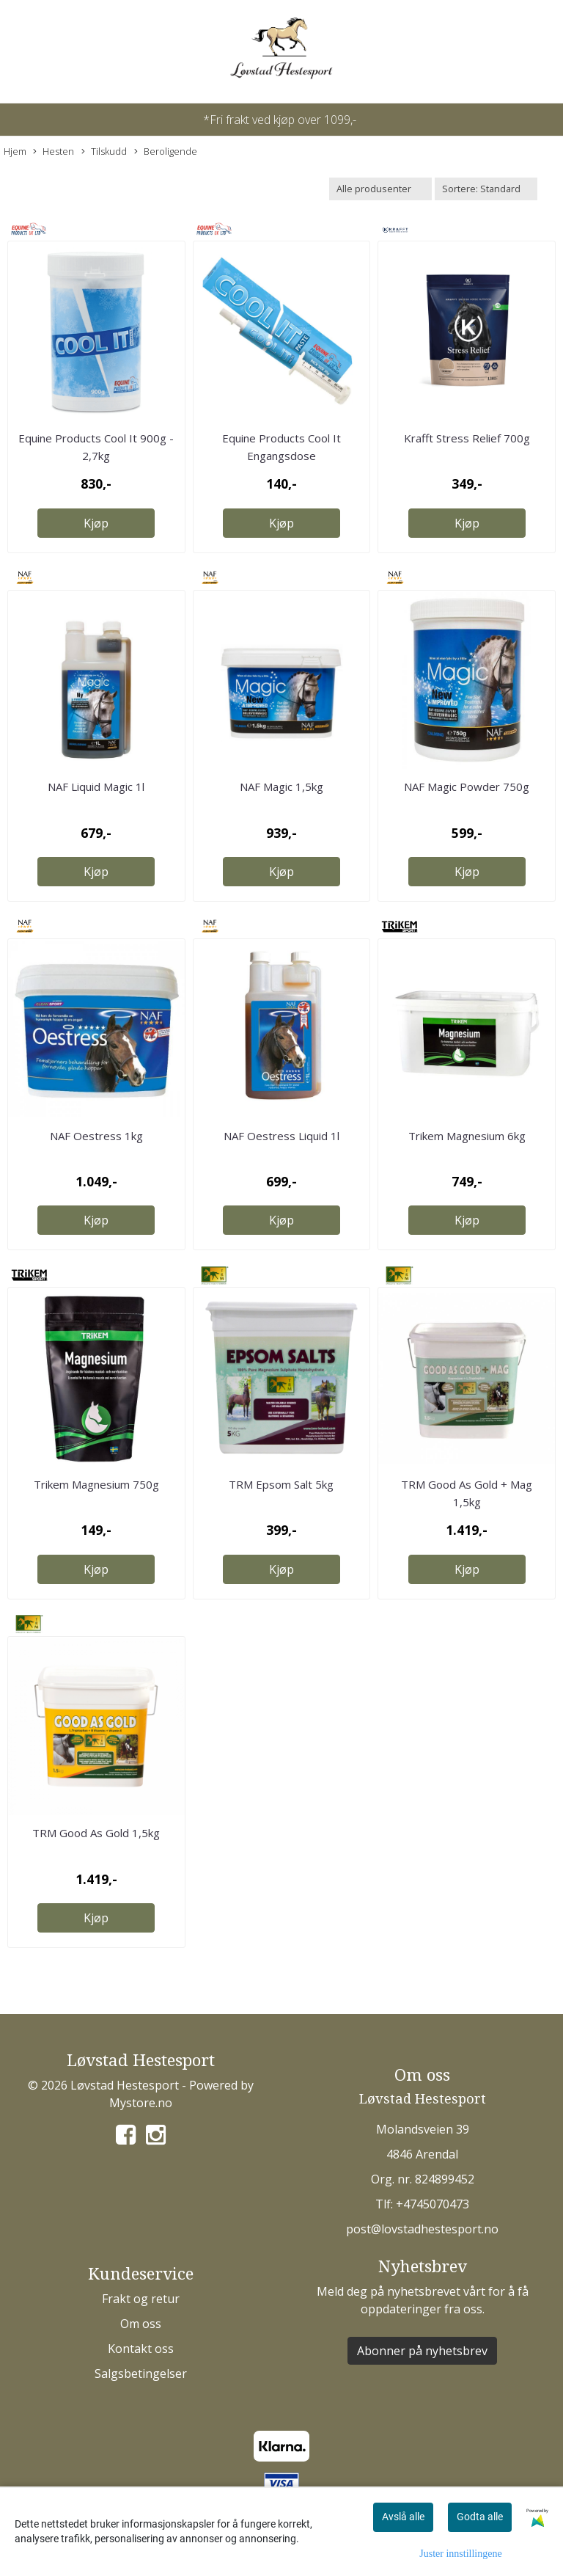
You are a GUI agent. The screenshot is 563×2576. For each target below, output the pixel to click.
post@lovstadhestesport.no (422, 2229)
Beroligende (165, 151)
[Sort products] (486, 189)
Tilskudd (104, 151)
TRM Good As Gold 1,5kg (96, 1832)
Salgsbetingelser (141, 2373)
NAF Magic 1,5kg (281, 786)
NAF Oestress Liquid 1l (281, 1135)
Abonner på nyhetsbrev (422, 2351)
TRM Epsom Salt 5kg (281, 1484)
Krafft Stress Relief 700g (467, 438)
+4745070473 (432, 2204)
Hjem (15, 151)
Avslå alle (403, 2516)
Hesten (53, 151)
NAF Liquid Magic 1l (96, 786)
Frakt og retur (141, 2299)
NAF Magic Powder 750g (466, 786)
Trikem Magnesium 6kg (467, 1135)
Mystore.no (140, 2103)
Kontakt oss (141, 2348)
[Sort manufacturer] (380, 189)
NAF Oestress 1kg (96, 1135)
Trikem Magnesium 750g (96, 1484)
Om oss (140, 2324)
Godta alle (480, 2516)
